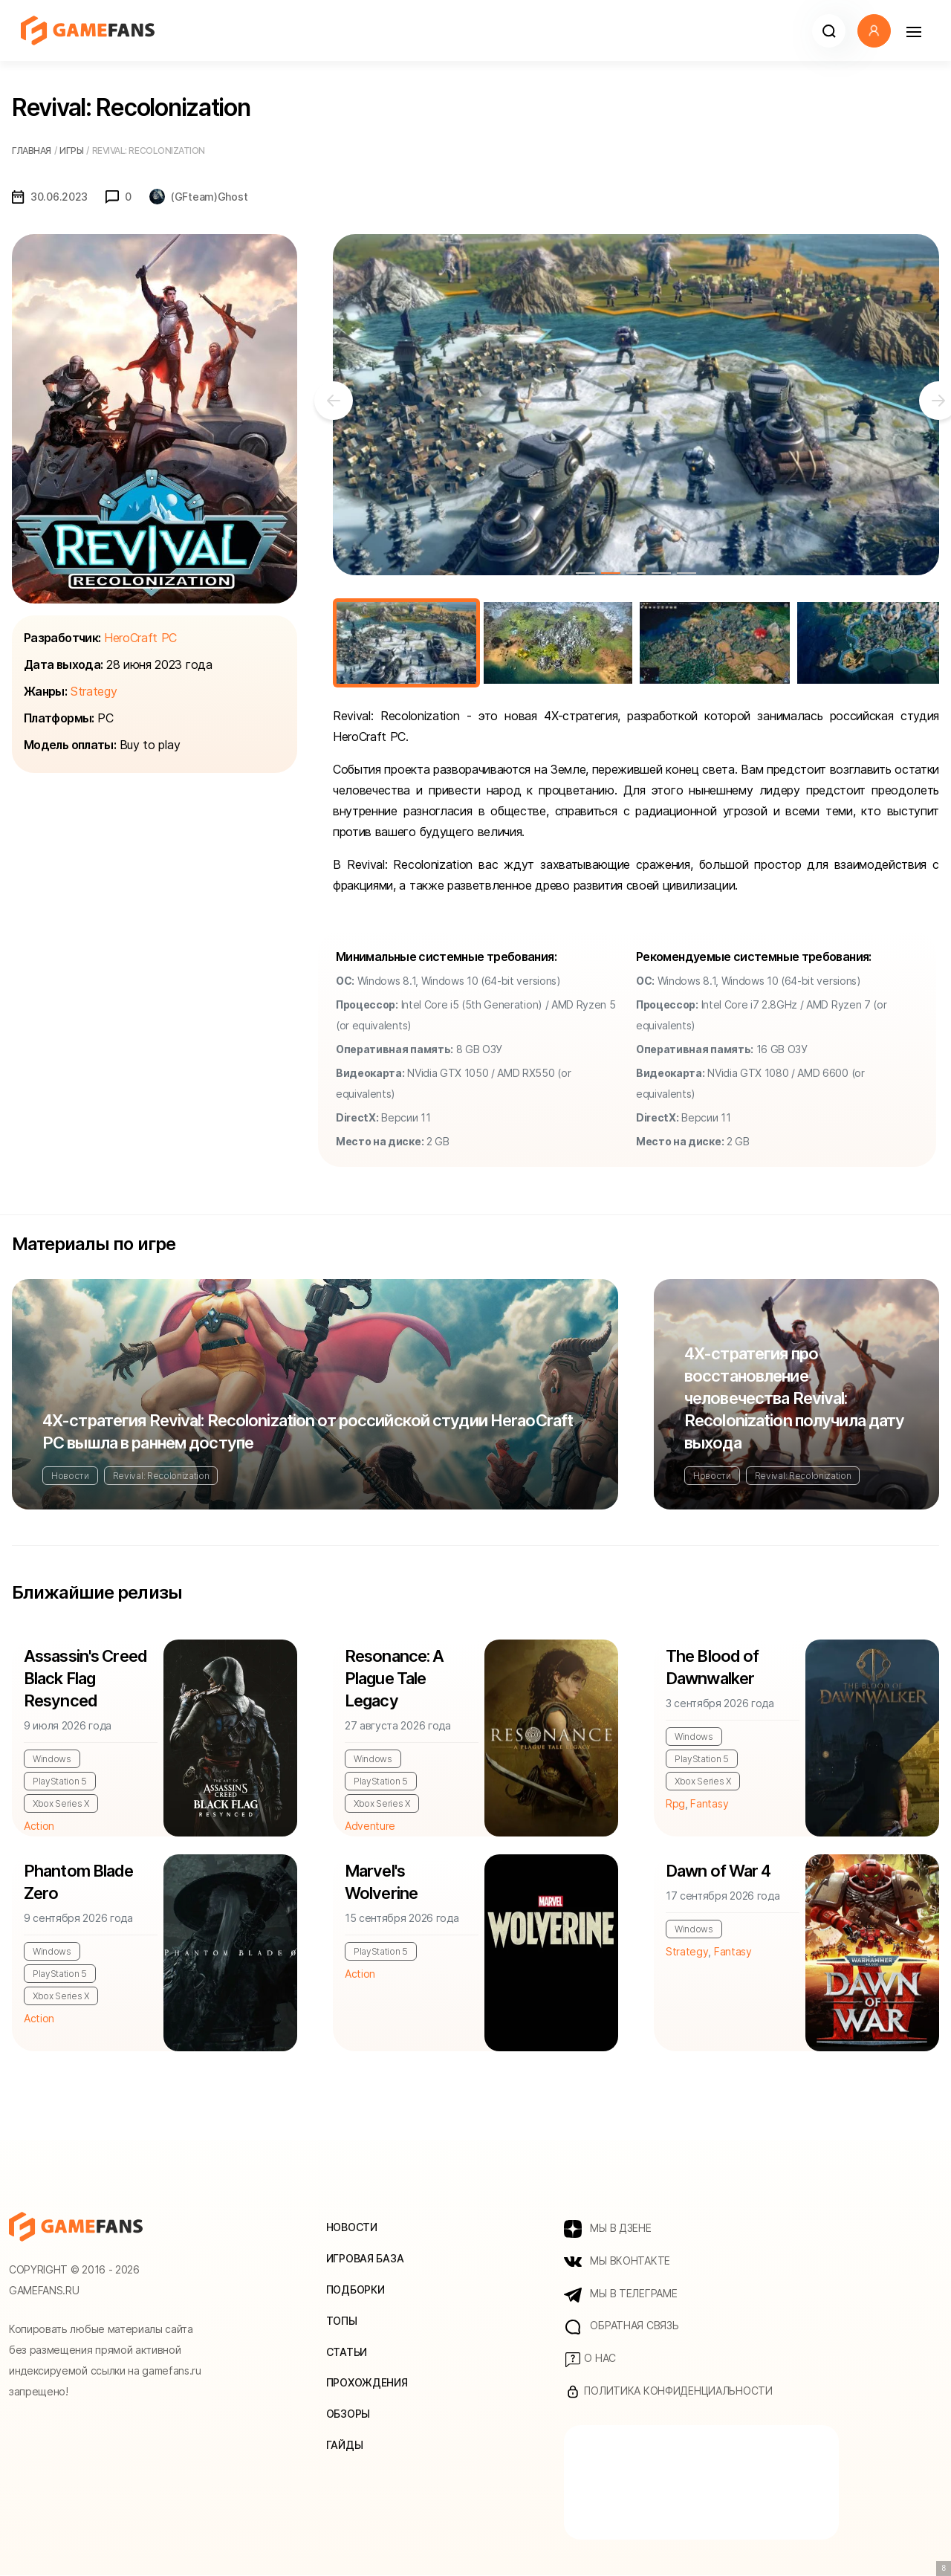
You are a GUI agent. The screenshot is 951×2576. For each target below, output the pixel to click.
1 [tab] (585, 573)
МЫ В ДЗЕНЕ (608, 2229)
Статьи (346, 2352)
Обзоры (348, 2414)
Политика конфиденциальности (668, 2392)
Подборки (355, 2289)
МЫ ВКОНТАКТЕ (617, 2262)
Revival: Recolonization (161, 1475)
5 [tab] (686, 573)
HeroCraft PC (140, 637)
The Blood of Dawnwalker (712, 1668)
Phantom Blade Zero (79, 1883)
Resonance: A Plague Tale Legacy (394, 1679)
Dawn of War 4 (718, 1872)
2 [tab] (610, 573)
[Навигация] (913, 31)
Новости (70, 1475)
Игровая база (365, 2258)
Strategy (94, 691)
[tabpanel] (636, 404)
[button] (828, 31)
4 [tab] (661, 573)
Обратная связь (621, 2327)
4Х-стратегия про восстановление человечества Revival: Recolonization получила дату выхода (794, 1398)
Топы (341, 2320)
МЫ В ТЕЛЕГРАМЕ (621, 2294)
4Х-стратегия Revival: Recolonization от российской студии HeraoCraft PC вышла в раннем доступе (307, 1431)
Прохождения (367, 2383)
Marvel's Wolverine (381, 1883)
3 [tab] (636, 573)
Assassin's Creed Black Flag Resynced (85, 1679)
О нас (590, 2359)
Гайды (344, 2445)
